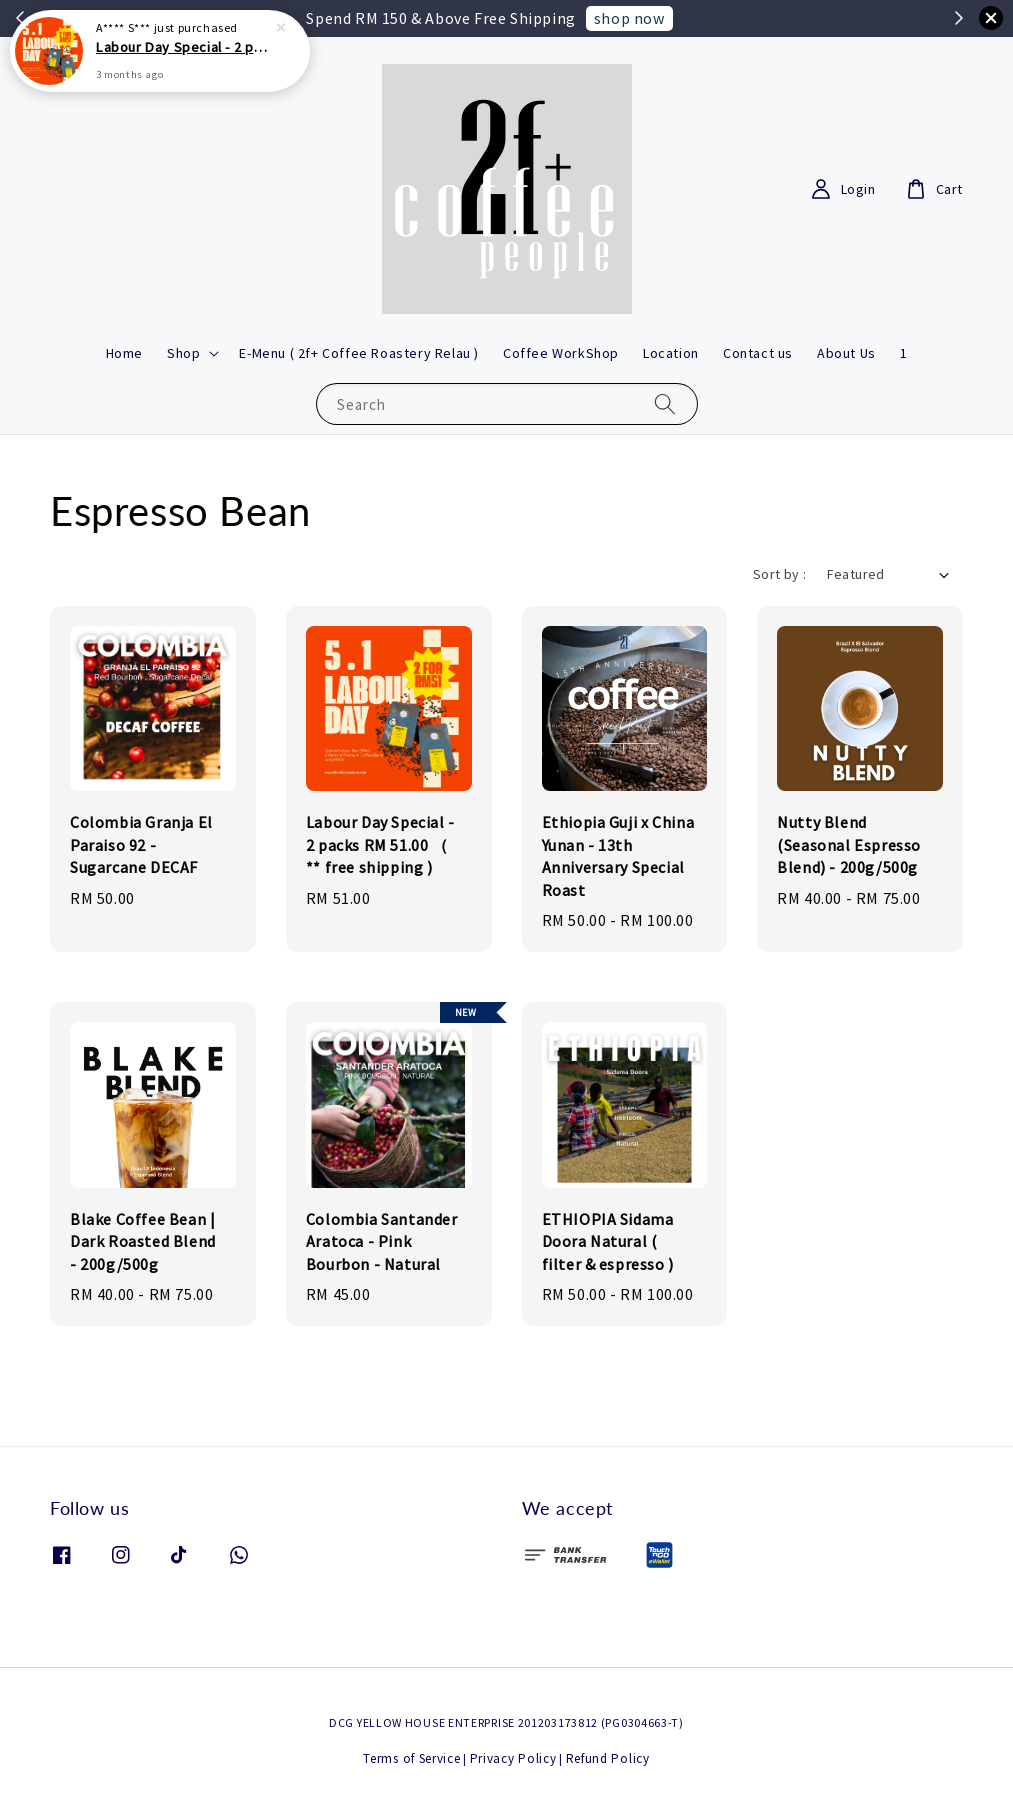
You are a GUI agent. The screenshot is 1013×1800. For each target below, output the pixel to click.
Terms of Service (411, 1758)
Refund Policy (608, 1758)
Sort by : (780, 574)
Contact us (758, 353)
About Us (846, 353)
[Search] (665, 403)
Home (124, 353)
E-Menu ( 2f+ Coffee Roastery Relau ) (359, 353)
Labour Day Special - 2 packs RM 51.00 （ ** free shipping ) (184, 41)
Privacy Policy (513, 1758)
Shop (183, 353)
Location (671, 353)
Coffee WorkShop (561, 353)
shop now (629, 18)
